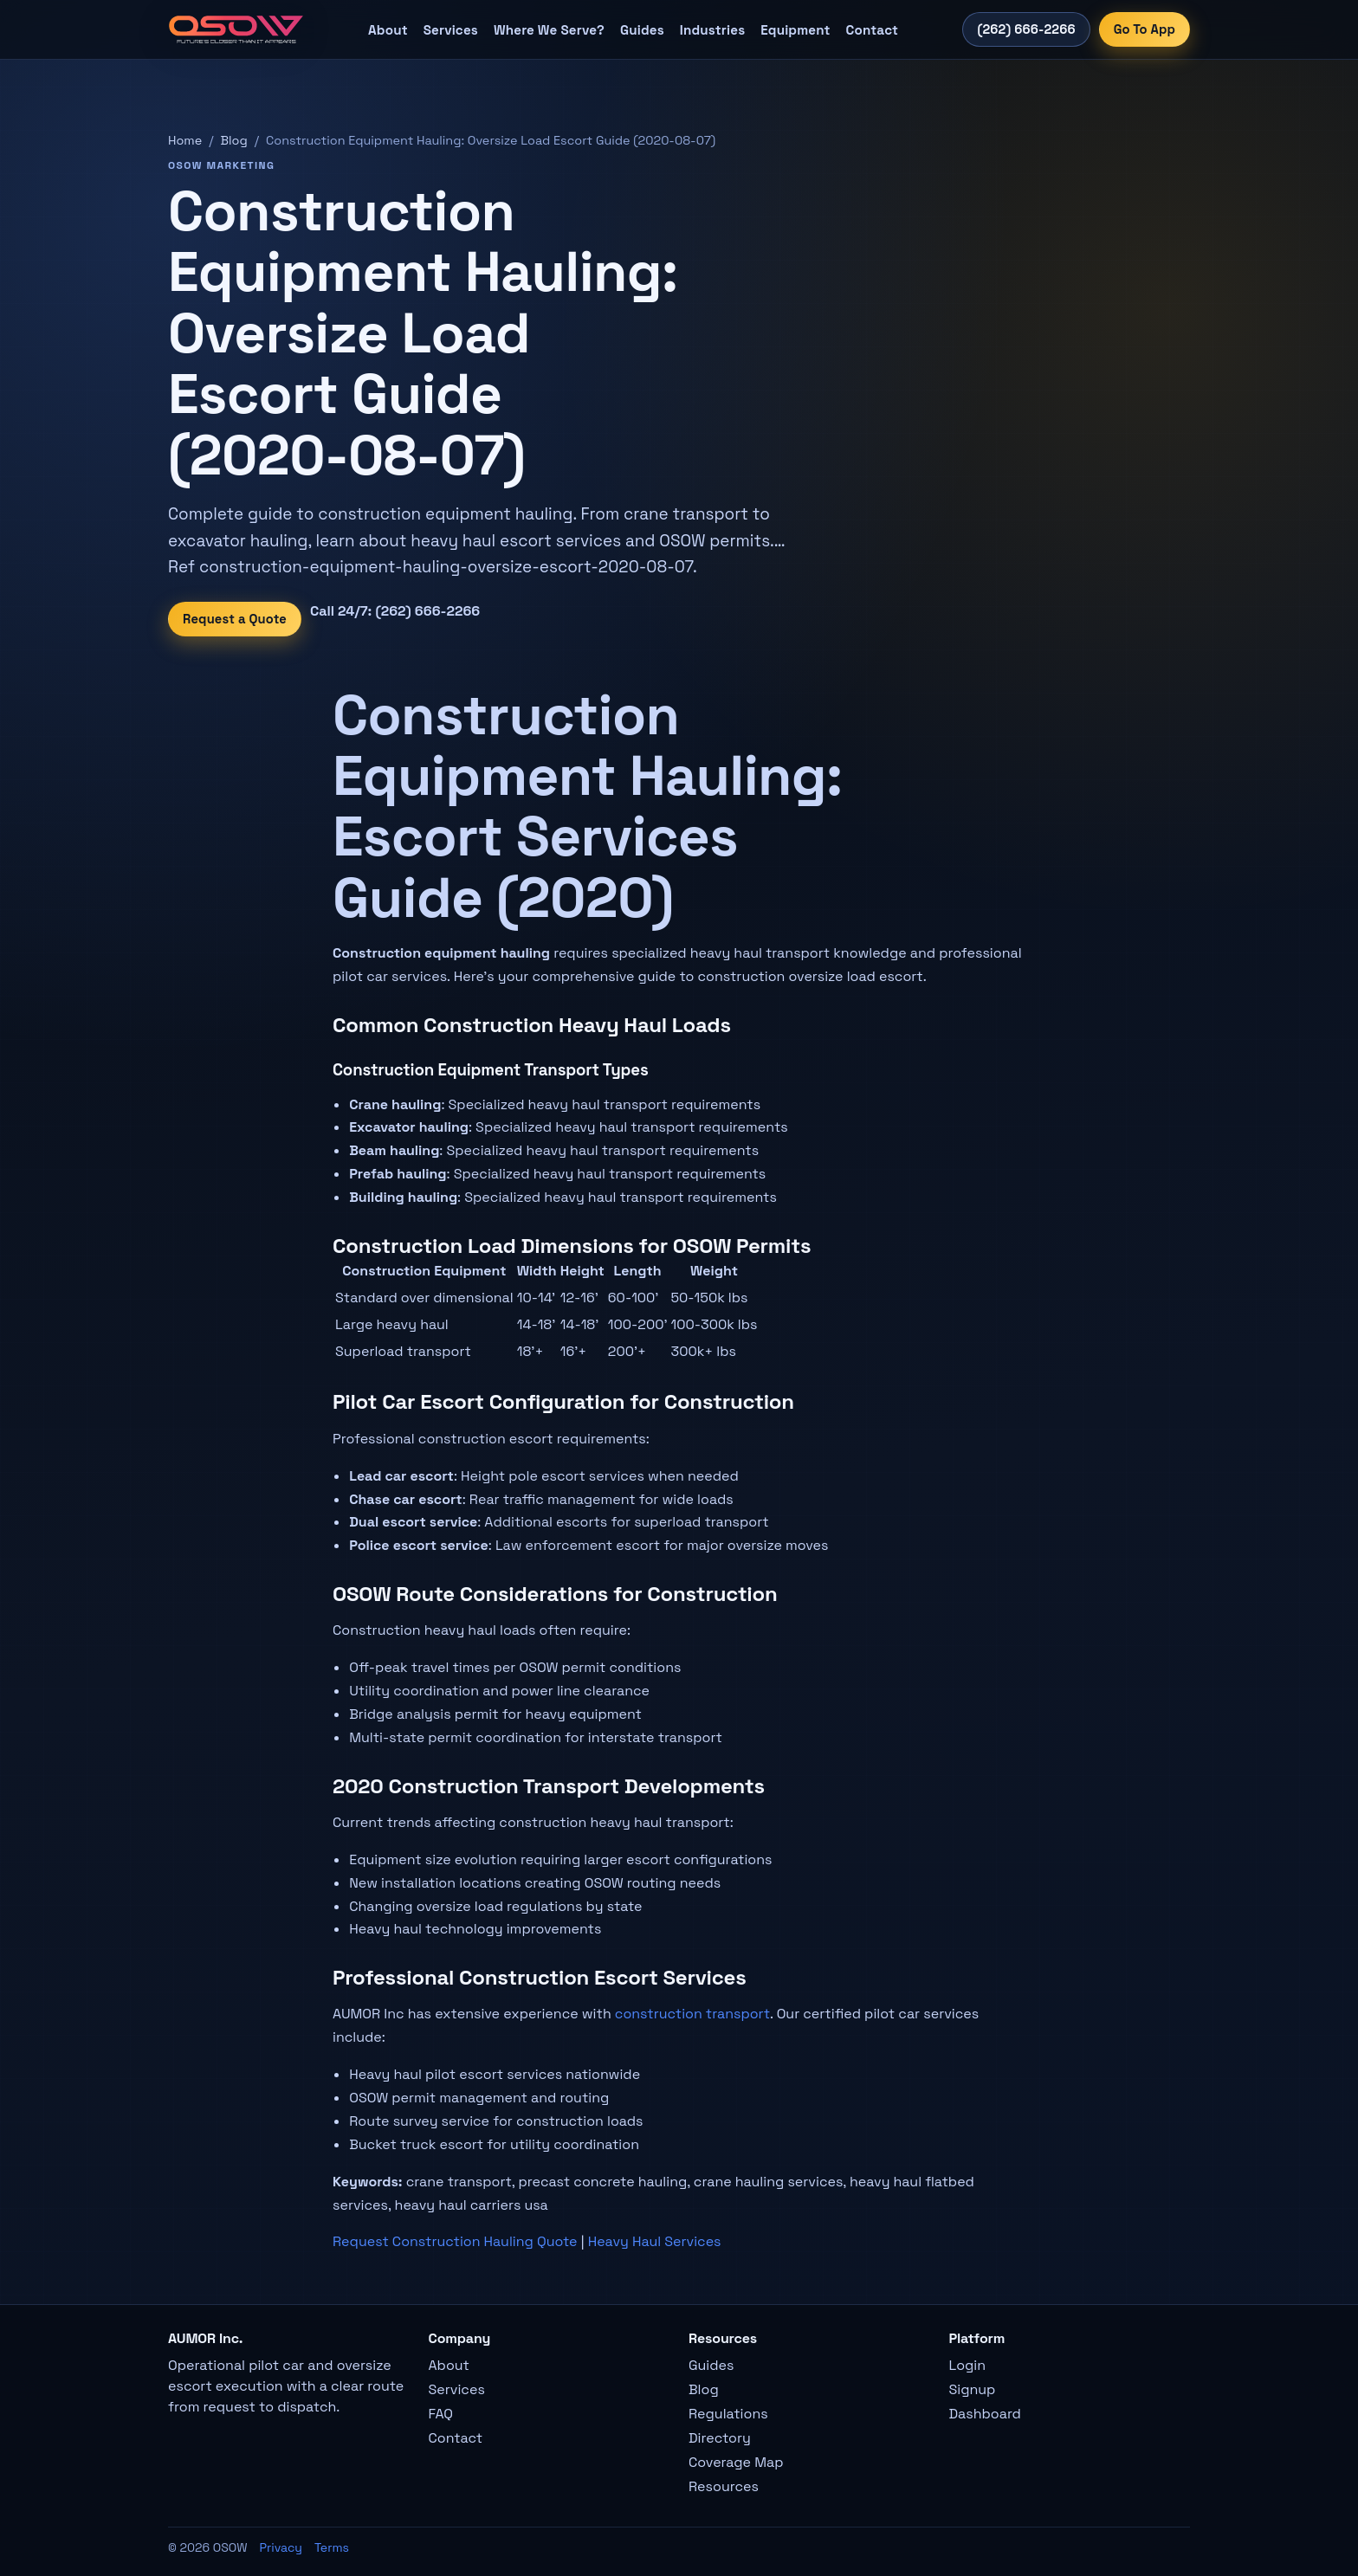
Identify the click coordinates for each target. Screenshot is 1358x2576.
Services (451, 30)
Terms (331, 2547)
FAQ (441, 2414)
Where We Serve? (549, 30)
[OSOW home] (236, 29)
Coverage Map (736, 2462)
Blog (234, 140)
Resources (724, 2486)
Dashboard (985, 2414)
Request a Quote (235, 619)
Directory (720, 2438)
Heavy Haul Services (654, 2241)
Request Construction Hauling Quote (455, 2241)
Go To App (1144, 29)
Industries (712, 30)
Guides (642, 30)
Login (967, 2365)
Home (185, 140)
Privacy (280, 2547)
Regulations (728, 2414)
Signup (972, 2389)
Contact (872, 30)
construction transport (692, 2014)
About (388, 30)
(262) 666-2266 (1026, 29)
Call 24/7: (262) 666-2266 (395, 611)
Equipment (795, 30)
